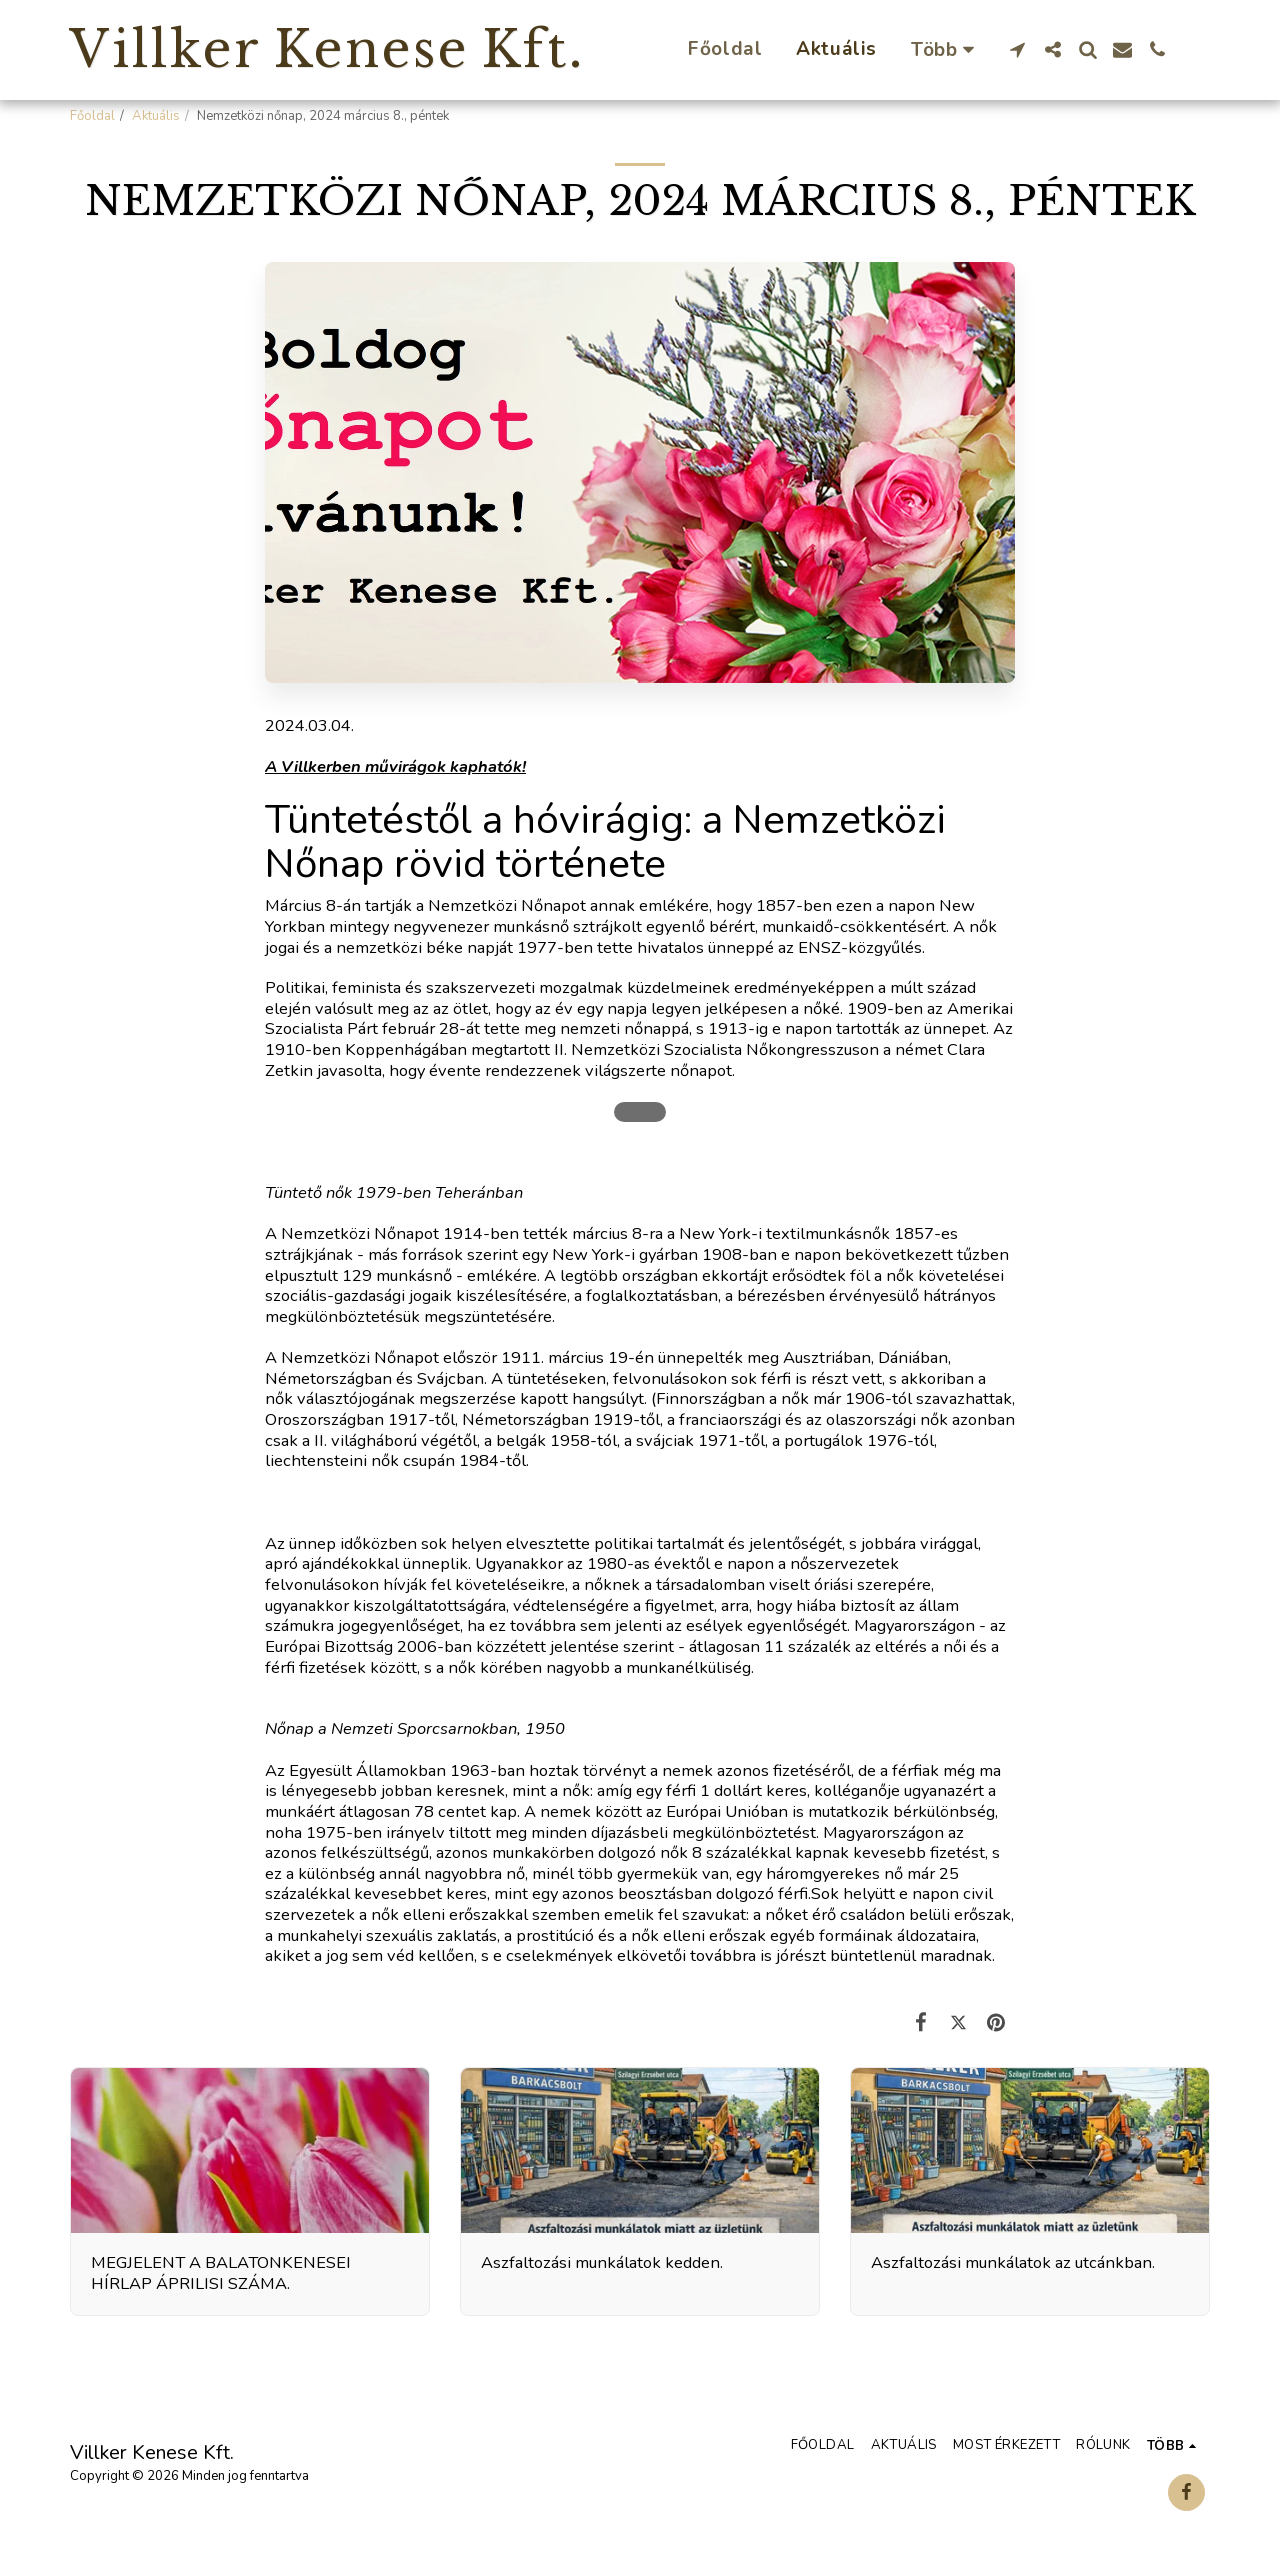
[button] (1017, 49)
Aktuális (156, 116)
